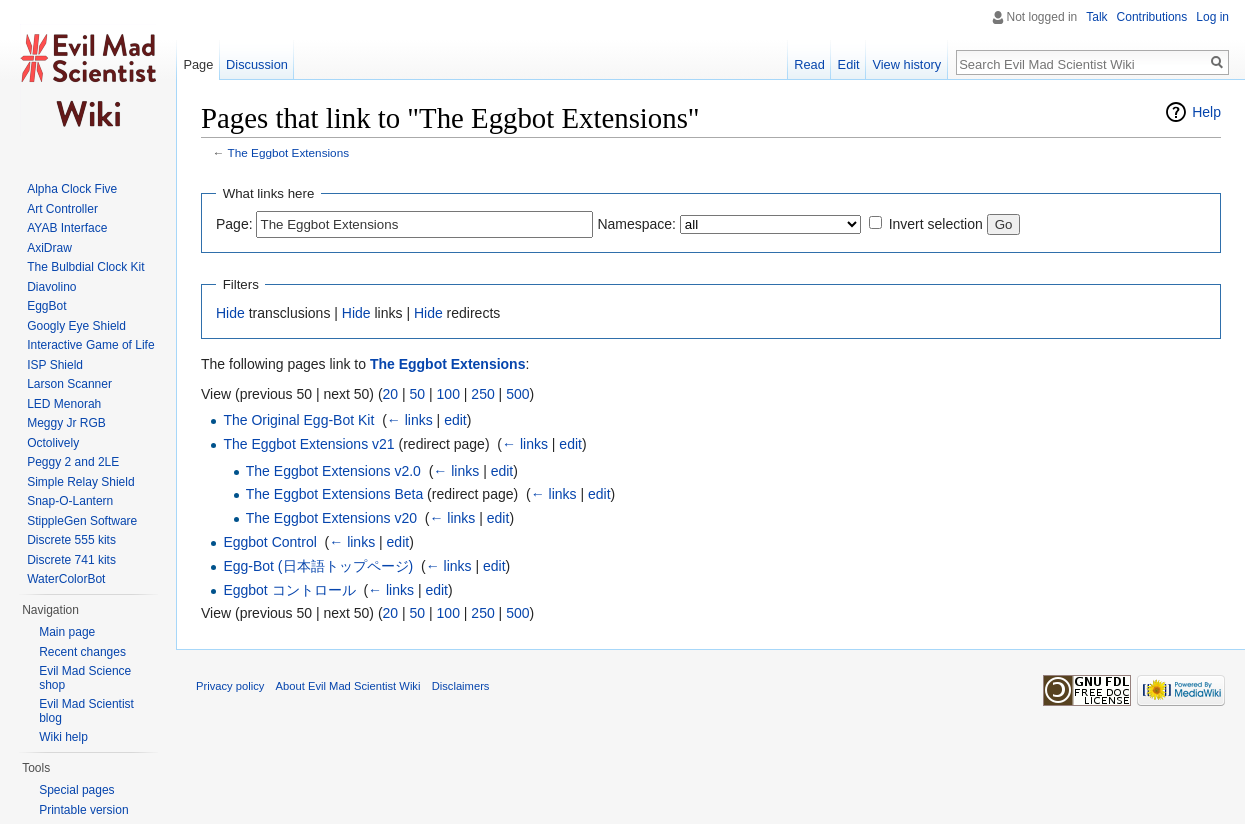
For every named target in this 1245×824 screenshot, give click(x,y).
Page (198, 64)
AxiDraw (49, 248)
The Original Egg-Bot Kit (298, 420)
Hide (230, 313)
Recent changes (82, 652)
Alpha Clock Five (72, 189)
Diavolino (51, 287)
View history (906, 64)
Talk (1096, 17)
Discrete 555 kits (71, 540)
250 (482, 394)
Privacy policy (230, 686)
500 (517, 394)
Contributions (1152, 17)
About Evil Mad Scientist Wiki (348, 686)
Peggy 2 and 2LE (73, 462)
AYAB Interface (67, 228)
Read (809, 64)
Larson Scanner (69, 384)
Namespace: (636, 224)
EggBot (46, 306)
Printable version (83, 810)
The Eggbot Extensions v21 (308, 444)
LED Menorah (64, 404)
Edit (849, 64)
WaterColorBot (66, 579)
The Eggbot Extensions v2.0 (333, 471)
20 (391, 394)
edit (455, 420)
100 (448, 394)
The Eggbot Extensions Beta (334, 494)
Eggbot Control (269, 542)
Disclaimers (461, 686)
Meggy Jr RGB (66, 423)
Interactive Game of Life (90, 345)
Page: (234, 224)
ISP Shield (55, 365)
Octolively (53, 443)
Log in (1212, 17)
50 (418, 394)
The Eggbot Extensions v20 (331, 518)
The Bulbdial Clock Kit (85, 267)
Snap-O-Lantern (70, 501)
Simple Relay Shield (80, 482)
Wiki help (63, 737)
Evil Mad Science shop (85, 678)
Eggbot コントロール (289, 590)
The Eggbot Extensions (289, 152)
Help (1206, 112)
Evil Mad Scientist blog (86, 711)
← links (410, 420)
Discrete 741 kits (71, 560)
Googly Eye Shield (76, 326)
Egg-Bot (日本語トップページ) (318, 566)
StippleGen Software (82, 521)
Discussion (257, 64)
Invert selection (936, 224)
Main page (67, 632)
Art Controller (62, 209)
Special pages (76, 790)
